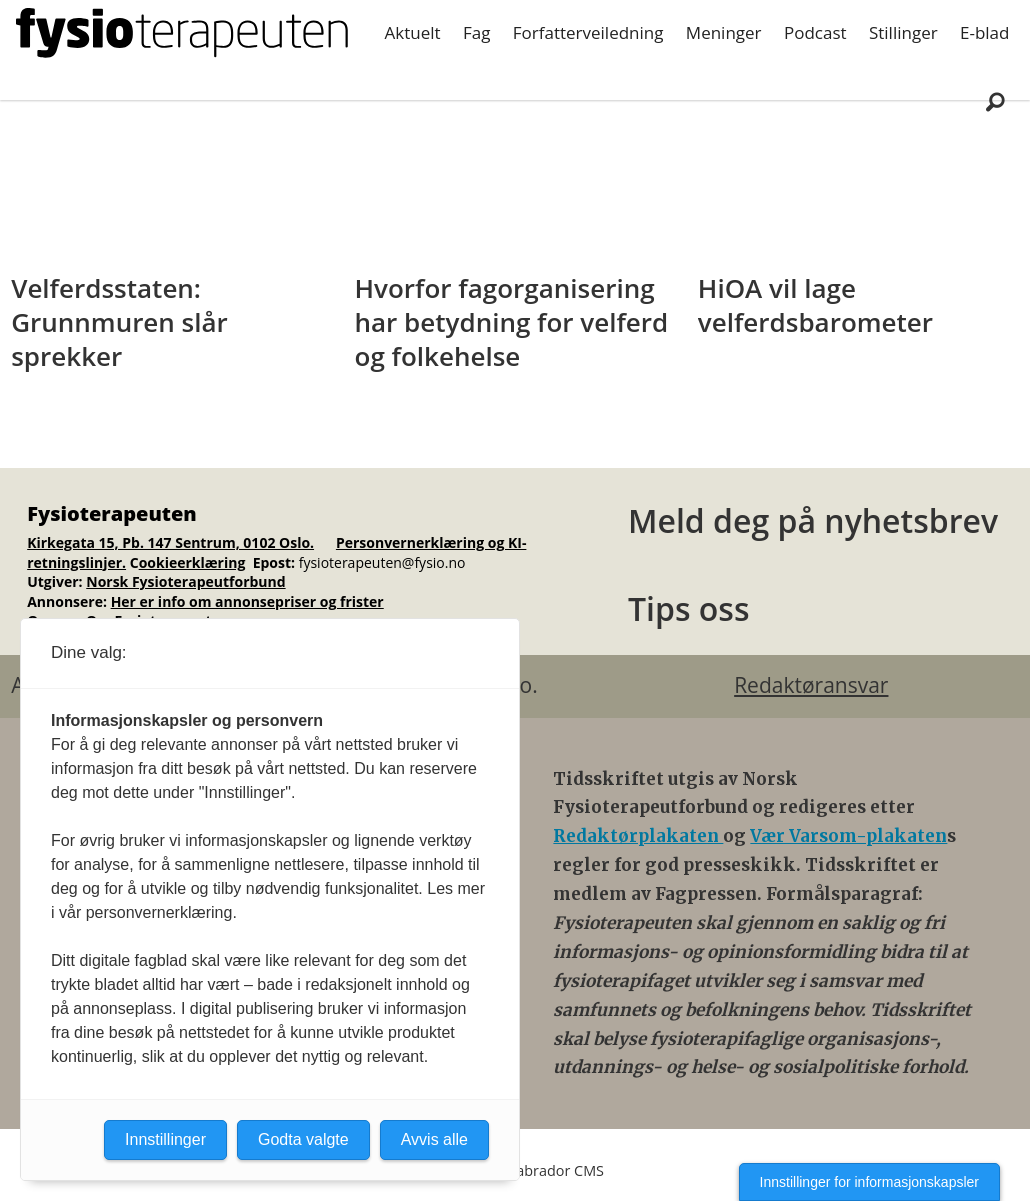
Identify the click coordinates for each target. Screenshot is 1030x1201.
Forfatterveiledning (588, 32)
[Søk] (995, 101)
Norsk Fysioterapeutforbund (185, 581)
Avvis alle (434, 1139)
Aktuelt (413, 32)
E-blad (984, 32)
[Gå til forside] (182, 33)
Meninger (724, 32)
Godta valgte (303, 1139)
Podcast (815, 32)
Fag (476, 32)
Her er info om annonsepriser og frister (247, 601)
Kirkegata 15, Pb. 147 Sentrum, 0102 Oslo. (170, 542)
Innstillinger (165, 1139)
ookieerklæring (192, 562)
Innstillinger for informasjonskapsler (869, 1182)
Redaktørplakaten (638, 836)
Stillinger (903, 32)
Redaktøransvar (811, 685)
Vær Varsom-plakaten (848, 836)
